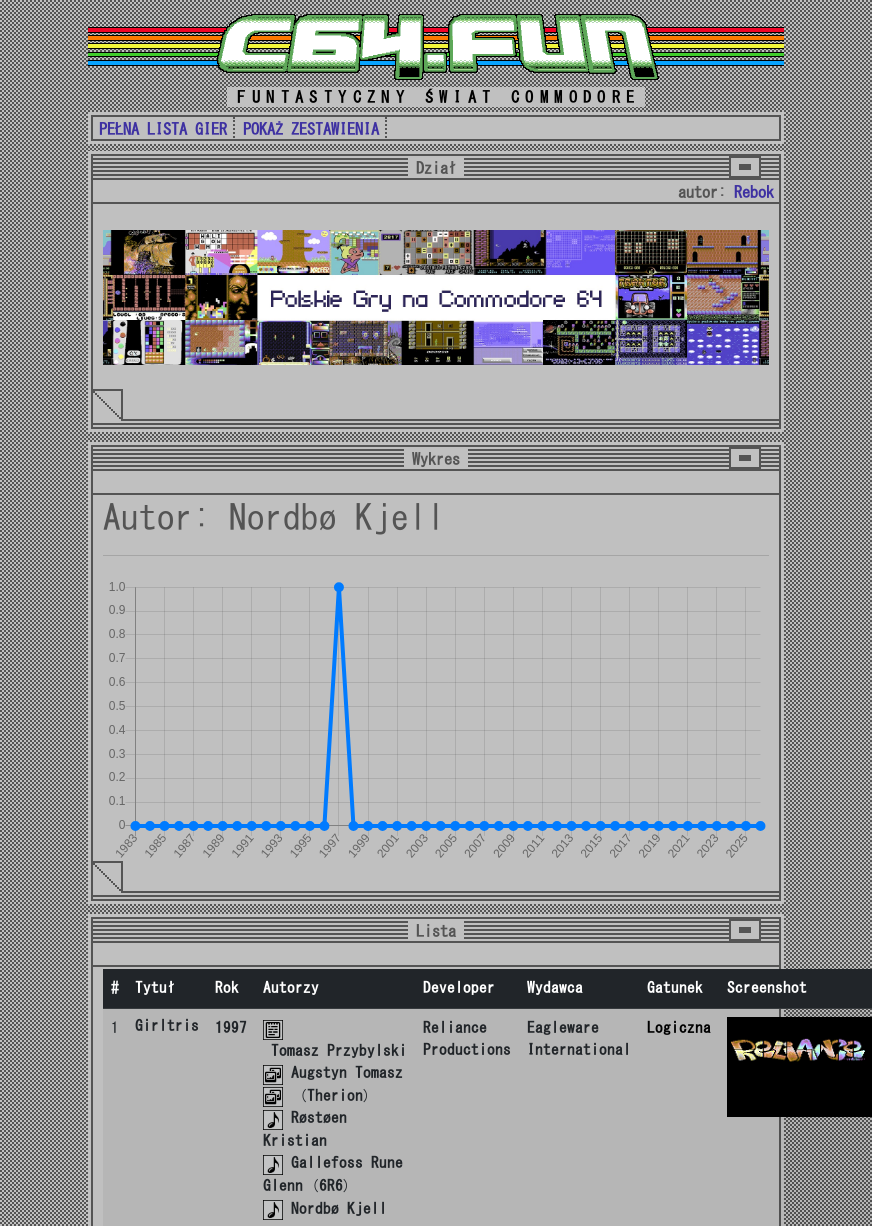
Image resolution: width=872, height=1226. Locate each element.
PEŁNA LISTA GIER (163, 129)
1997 (231, 1027)
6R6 (331, 1185)
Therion (335, 1095)
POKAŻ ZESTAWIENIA (311, 129)
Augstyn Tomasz (347, 1072)
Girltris (167, 1025)
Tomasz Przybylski (339, 1050)
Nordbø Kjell (339, 1208)
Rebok (754, 192)
